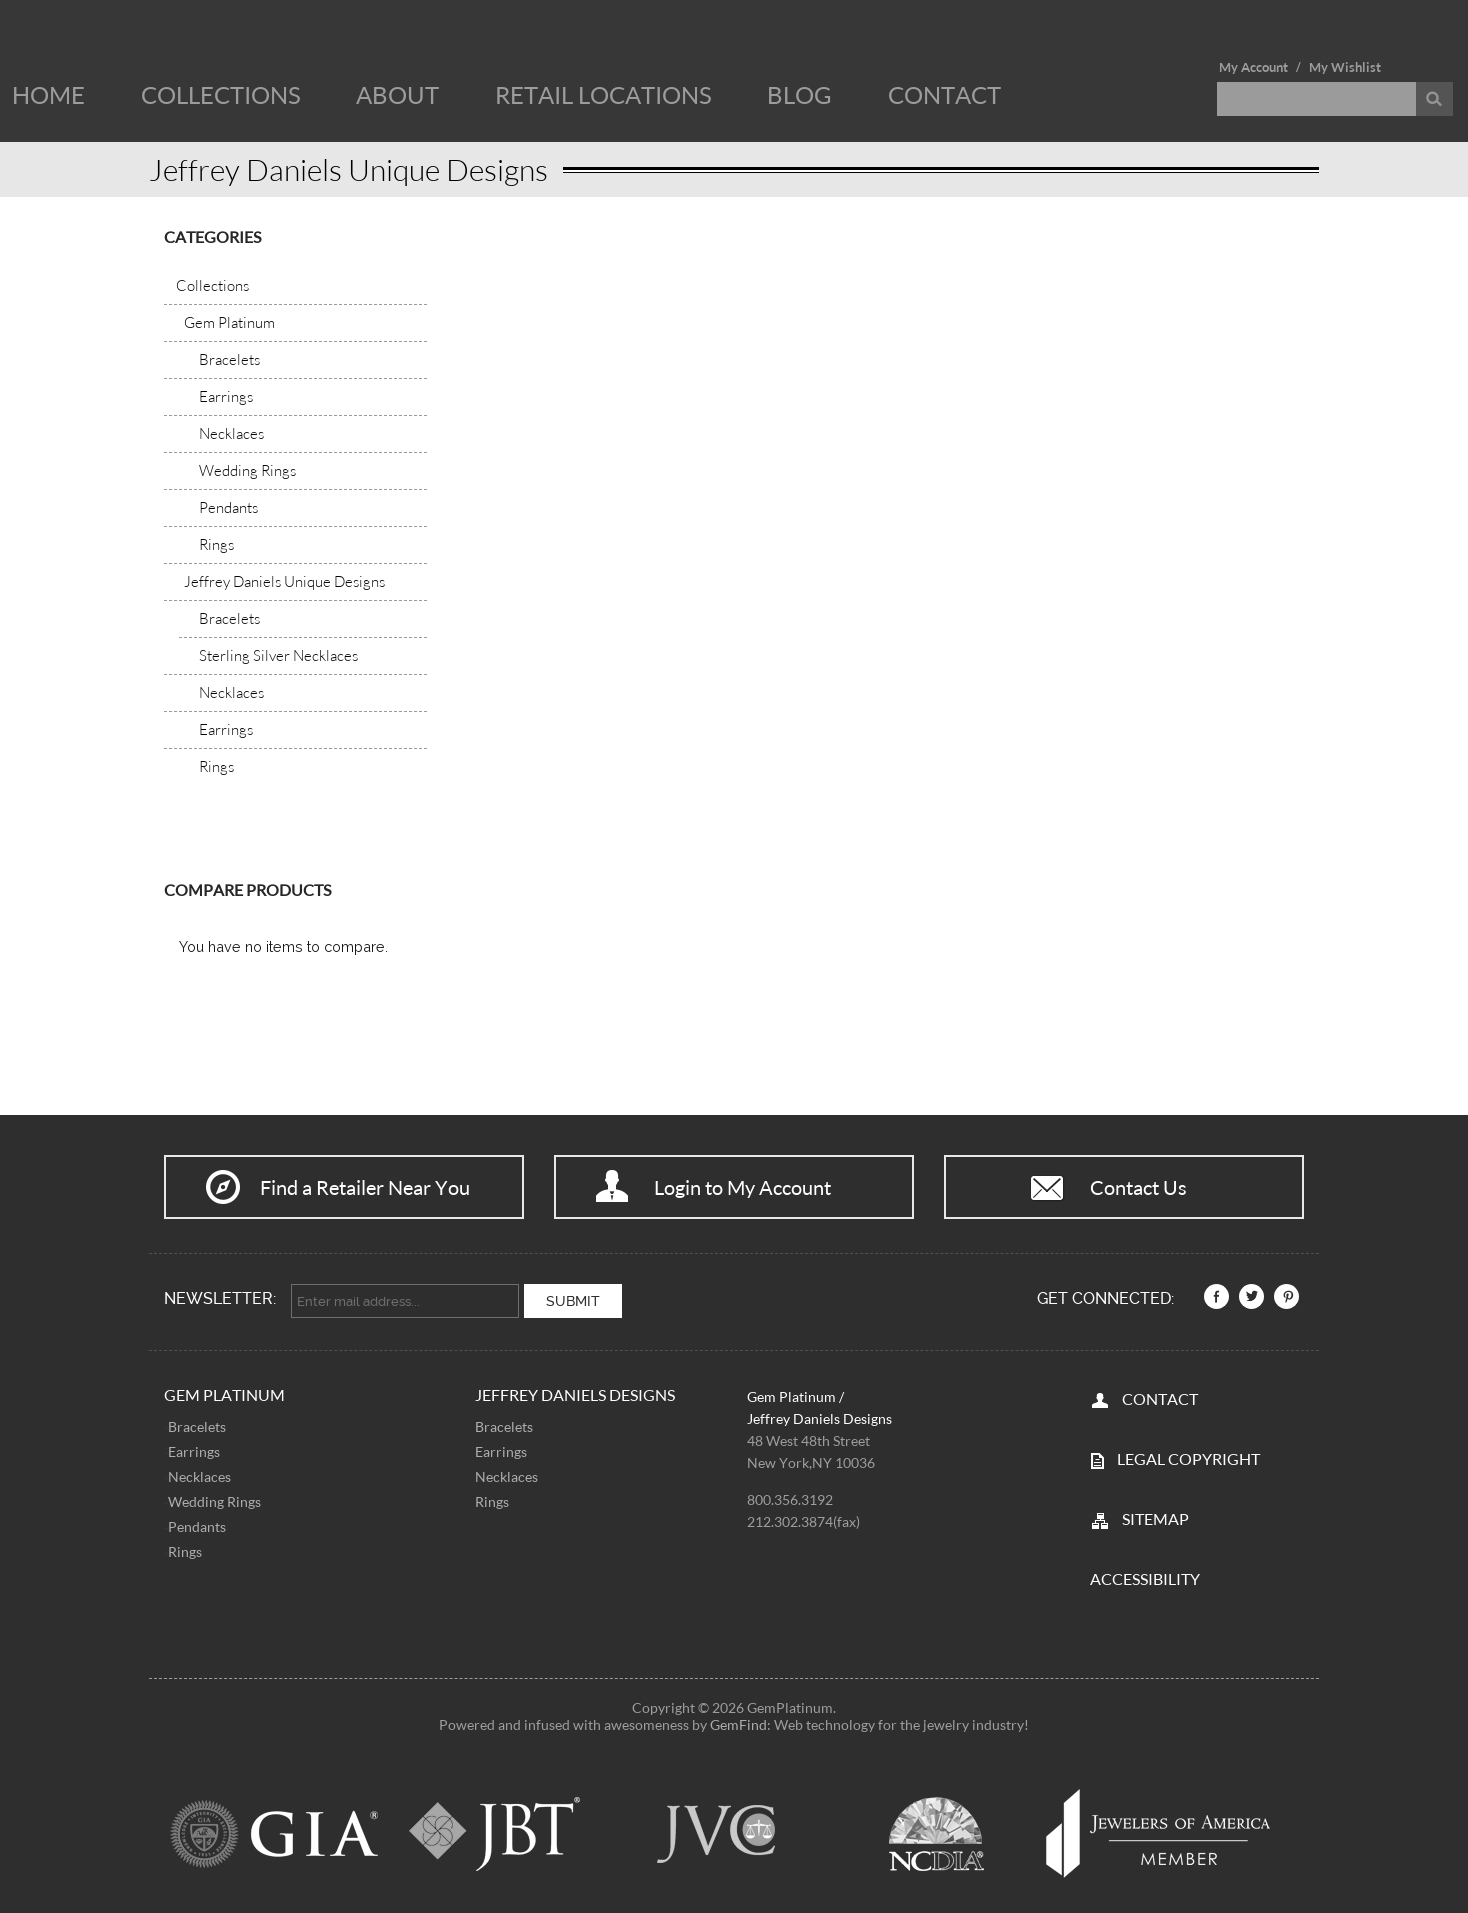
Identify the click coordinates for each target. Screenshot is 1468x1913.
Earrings (194, 1449)
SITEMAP (1155, 1516)
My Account (1253, 67)
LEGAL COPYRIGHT (1188, 1456)
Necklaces (199, 1474)
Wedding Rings (214, 1499)
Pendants (197, 1524)
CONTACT (1160, 1396)
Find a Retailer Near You (365, 1187)
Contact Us (1138, 1187)
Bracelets (197, 1424)
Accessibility (1145, 1576)
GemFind (738, 1722)
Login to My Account (742, 1187)
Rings (185, 1549)
